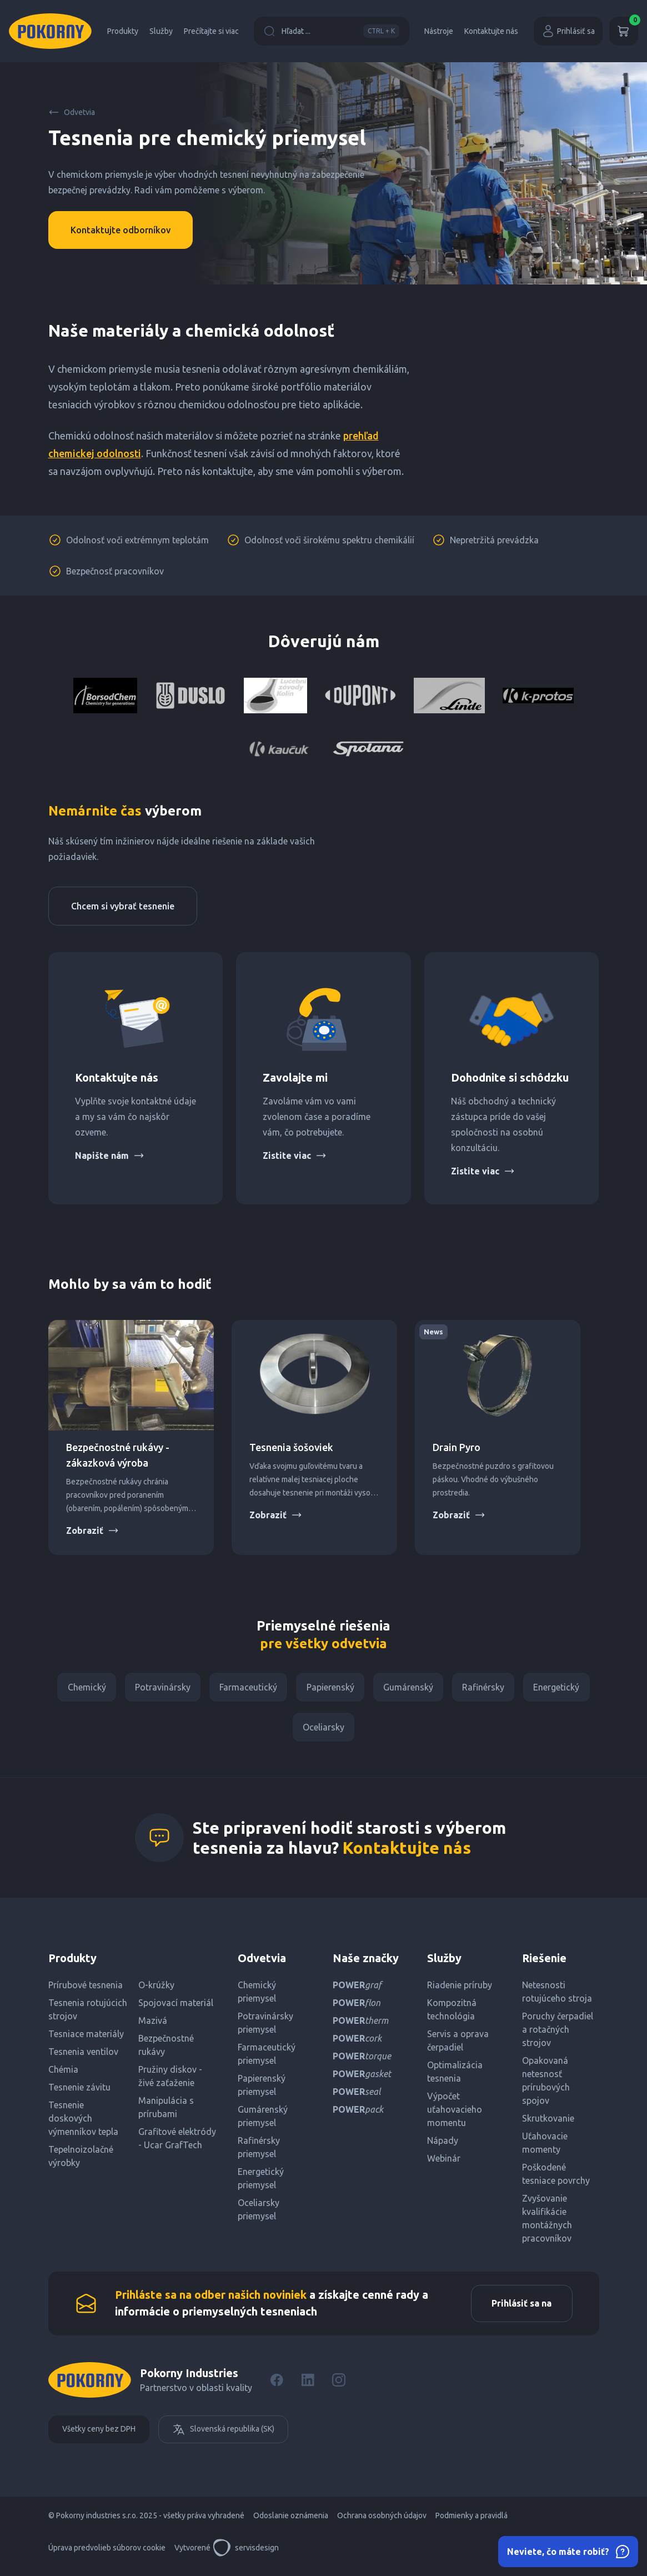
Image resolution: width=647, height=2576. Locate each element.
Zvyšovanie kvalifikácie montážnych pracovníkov (547, 2223)
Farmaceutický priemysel (266, 2058)
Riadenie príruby (459, 1989)
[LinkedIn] (307, 2386)
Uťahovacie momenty (545, 2147)
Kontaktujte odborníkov (120, 230)
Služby (161, 31)
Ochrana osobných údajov (382, 2521)
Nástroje (438, 31)
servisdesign (246, 2554)
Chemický (81, 1688)
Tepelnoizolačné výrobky (80, 2160)
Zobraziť (92, 1530)
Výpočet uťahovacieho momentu (454, 2113)
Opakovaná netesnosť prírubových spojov (546, 2085)
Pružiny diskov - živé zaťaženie (170, 2080)
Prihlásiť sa (568, 31)
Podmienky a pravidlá (471, 2521)
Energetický (563, 1688)
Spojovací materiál (175, 2007)
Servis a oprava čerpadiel (458, 2045)
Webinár (443, 2163)
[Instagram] (338, 2386)
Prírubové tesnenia (85, 1989)
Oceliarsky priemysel (258, 2213)
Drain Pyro (456, 1447)
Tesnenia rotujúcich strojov (87, 2013)
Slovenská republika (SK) (223, 2435)
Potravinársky (159, 1688)
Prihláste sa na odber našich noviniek (211, 2300)
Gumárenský (410, 1688)
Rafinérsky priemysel (259, 2151)
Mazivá (152, 2025)
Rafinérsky (488, 1688)
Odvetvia (71, 112)
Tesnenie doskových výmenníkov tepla (83, 2122)
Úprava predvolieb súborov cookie (106, 2553)
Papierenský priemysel (261, 2089)
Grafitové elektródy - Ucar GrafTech (177, 2142)
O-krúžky (156, 1989)
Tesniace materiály (86, 2038)
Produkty (122, 31)
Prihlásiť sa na (520, 2309)
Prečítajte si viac (211, 31)
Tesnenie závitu (79, 2092)
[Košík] (623, 31)
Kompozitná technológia (452, 2013)
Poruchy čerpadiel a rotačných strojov (557, 2033)
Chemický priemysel (257, 1996)
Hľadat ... (331, 31)
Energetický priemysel (261, 2182)
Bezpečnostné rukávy (166, 2049)
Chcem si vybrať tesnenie (122, 906)
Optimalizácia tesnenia (455, 2076)
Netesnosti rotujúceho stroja (557, 1996)
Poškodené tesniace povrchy (556, 2178)
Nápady (442, 2145)
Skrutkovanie (548, 2123)
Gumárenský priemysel (263, 2120)
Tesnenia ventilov (83, 2056)
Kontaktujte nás (491, 31)
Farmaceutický (246, 1688)
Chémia (63, 2074)
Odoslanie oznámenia (290, 2521)
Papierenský (330, 1688)
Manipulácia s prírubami (166, 2111)
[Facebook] (276, 2386)
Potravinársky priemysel (265, 2027)
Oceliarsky (323, 1730)
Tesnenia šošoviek (291, 1447)
